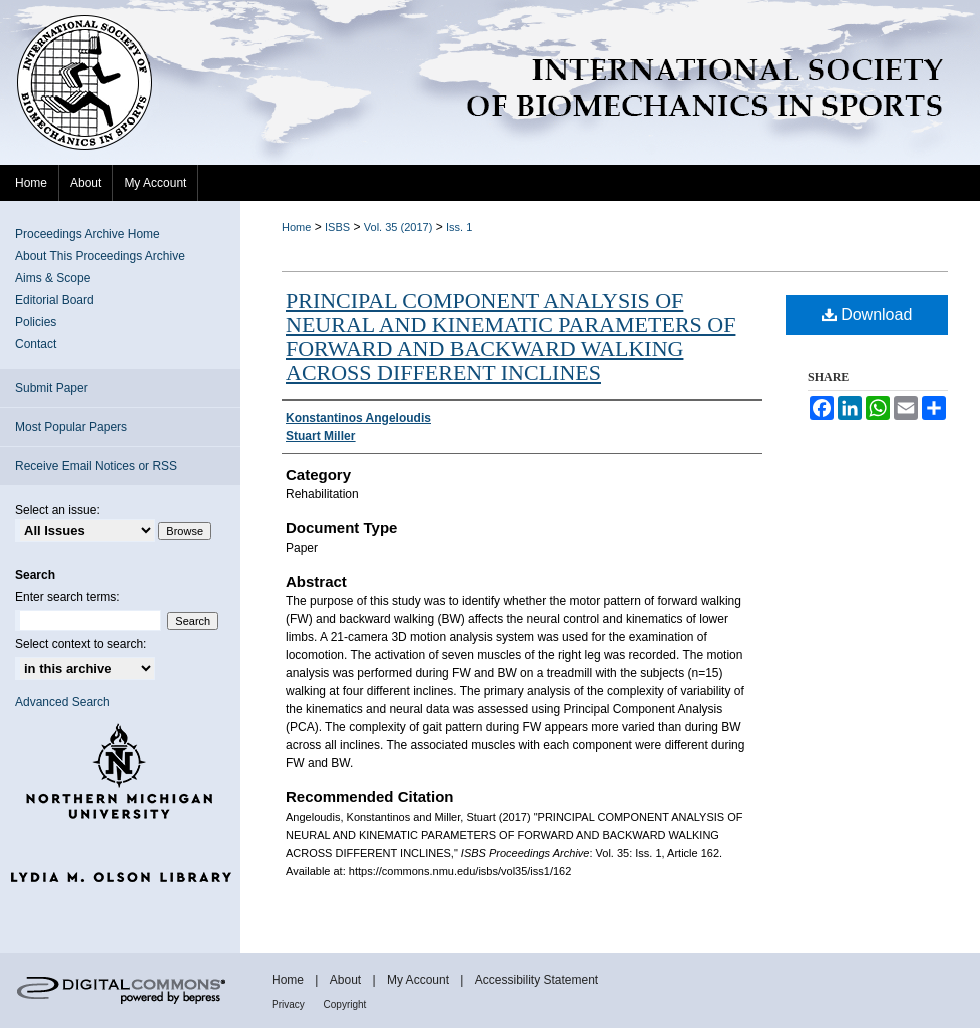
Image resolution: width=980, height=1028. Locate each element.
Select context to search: (80, 644)
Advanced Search (62, 702)
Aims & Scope (52, 278)
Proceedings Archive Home (87, 234)
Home (296, 227)
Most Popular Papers (71, 427)
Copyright (345, 1004)
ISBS (337, 227)
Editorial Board (54, 300)
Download (867, 314)
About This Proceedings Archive (100, 256)
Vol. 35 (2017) (398, 227)
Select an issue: (57, 510)
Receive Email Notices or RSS (96, 466)
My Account (419, 980)
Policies (35, 322)
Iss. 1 (459, 227)
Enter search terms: (67, 597)
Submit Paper (51, 388)
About (347, 980)
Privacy (290, 1004)
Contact (35, 344)
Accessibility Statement (536, 980)
